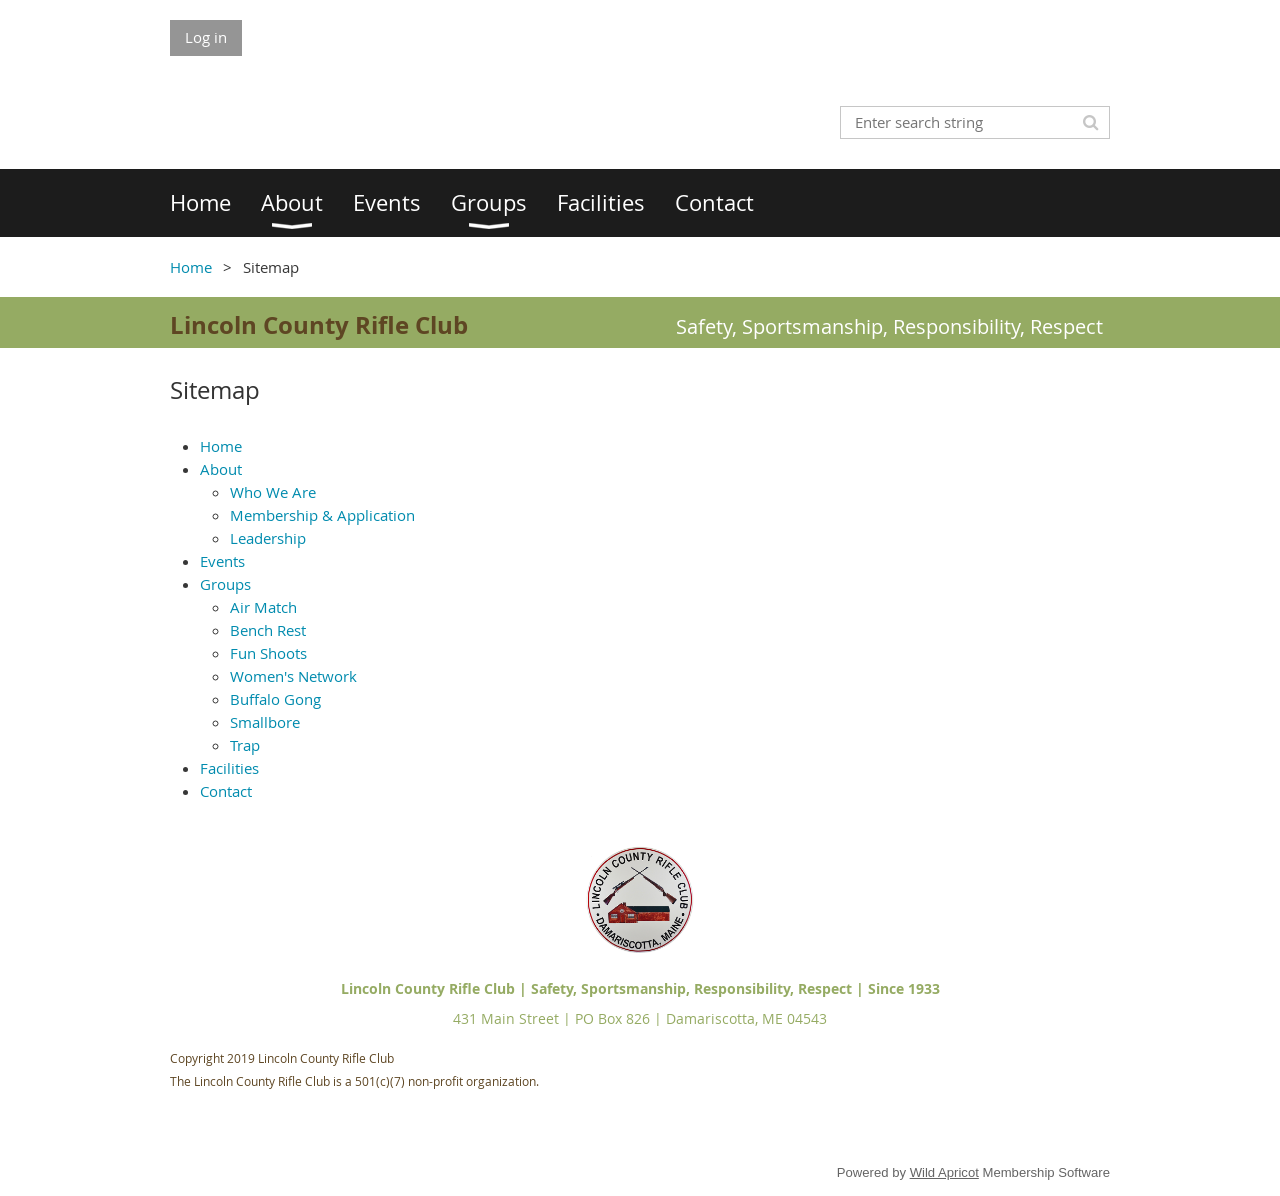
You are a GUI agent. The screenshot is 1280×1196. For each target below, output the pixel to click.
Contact (226, 791)
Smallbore (265, 722)
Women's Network (293, 676)
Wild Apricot (944, 1172)
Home (191, 267)
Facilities (229, 768)
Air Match (263, 607)
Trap (245, 745)
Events (222, 561)
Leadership (268, 538)
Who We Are (273, 492)
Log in (206, 37)
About (221, 469)
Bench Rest (268, 630)
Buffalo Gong (275, 699)
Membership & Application (322, 515)
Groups (225, 584)
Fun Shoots (268, 653)
